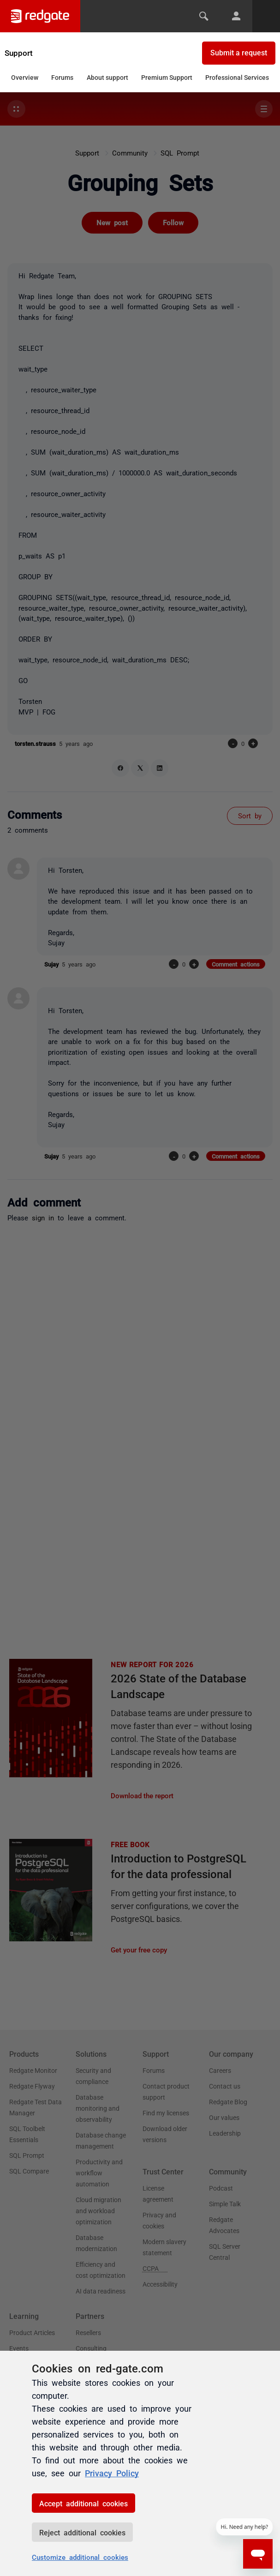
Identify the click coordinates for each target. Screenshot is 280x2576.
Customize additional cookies (80, 2556)
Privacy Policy (112, 2472)
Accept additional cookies (83, 2503)
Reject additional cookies (82, 2532)
